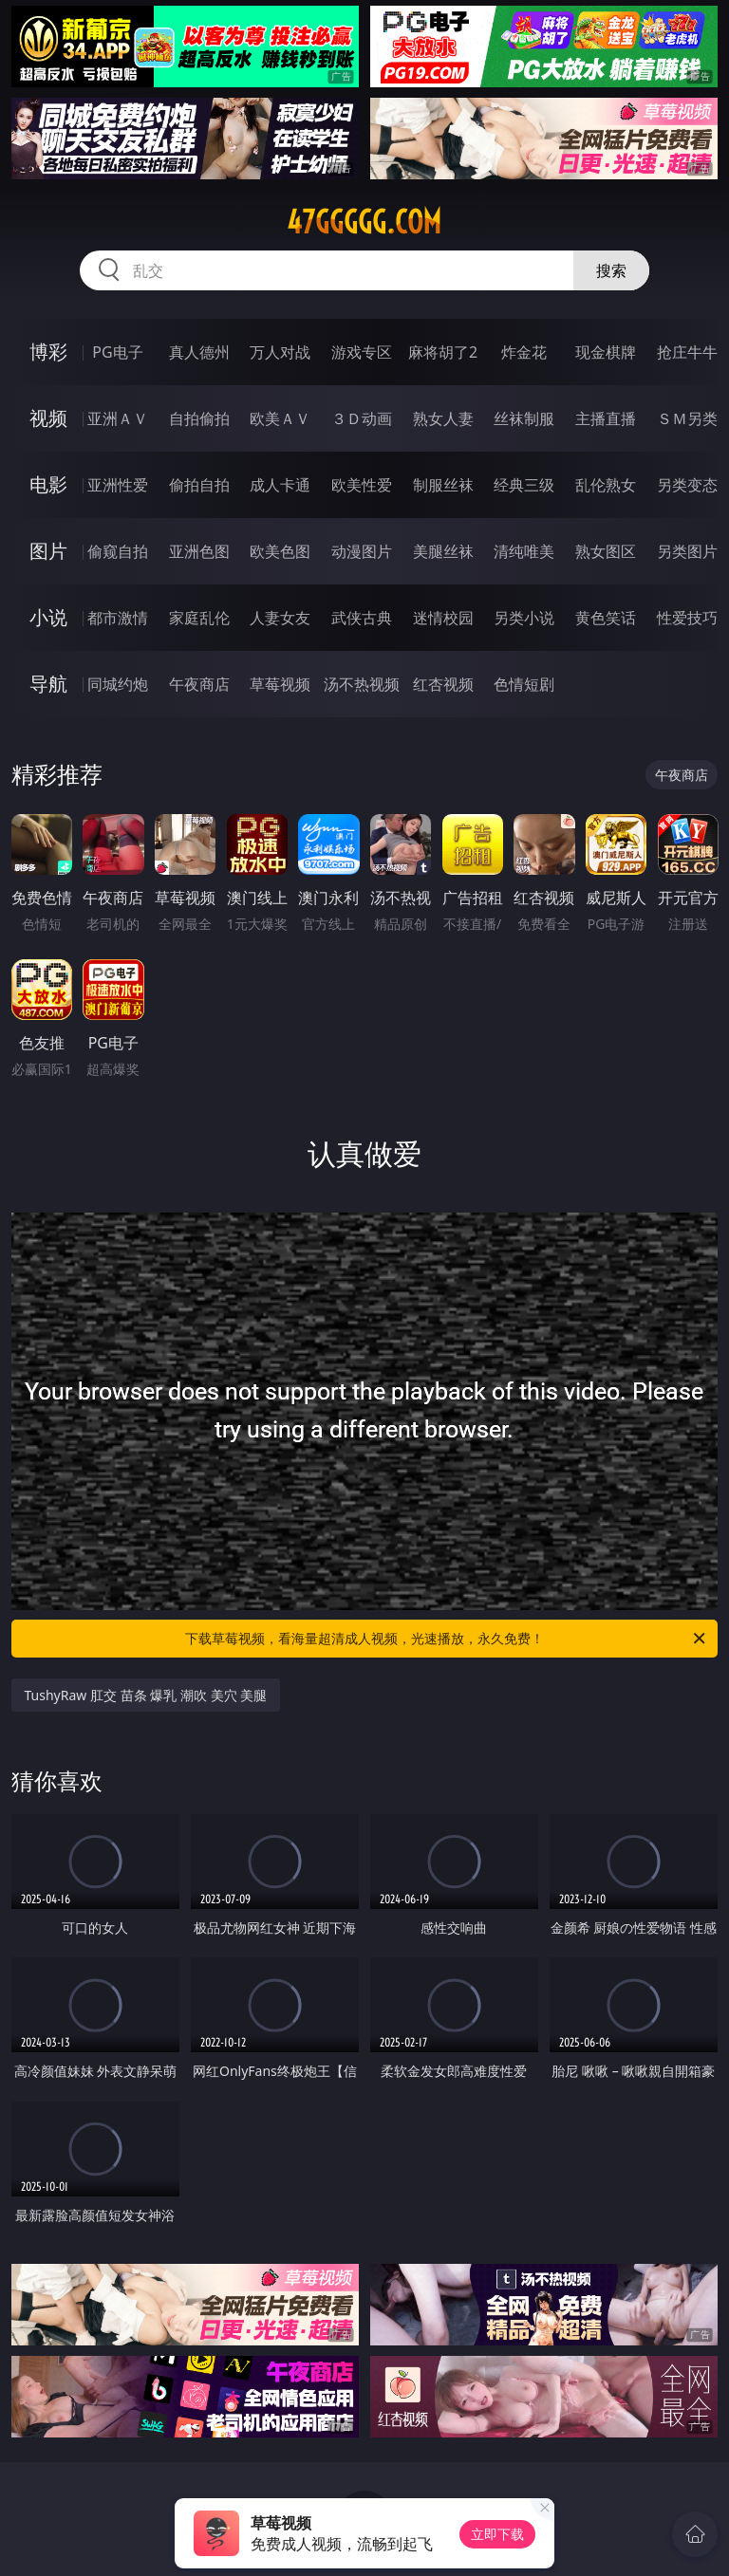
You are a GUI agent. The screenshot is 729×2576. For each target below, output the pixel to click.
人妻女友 (280, 617)
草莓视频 (280, 684)
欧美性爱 (361, 484)
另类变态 (687, 484)
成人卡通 (280, 484)
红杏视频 (443, 684)
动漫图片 (361, 551)
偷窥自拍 (117, 551)
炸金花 (524, 352)
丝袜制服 (524, 418)
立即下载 (497, 2534)
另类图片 (687, 551)
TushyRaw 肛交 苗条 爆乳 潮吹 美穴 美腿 (146, 1695)
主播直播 (605, 418)
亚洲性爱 (117, 484)
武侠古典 (361, 617)
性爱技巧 (687, 617)
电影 (48, 484)
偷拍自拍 (199, 484)
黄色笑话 (605, 617)
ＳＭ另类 (687, 418)
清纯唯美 (524, 551)
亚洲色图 (199, 551)
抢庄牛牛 (687, 352)
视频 (48, 418)
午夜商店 (199, 684)
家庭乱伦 (199, 617)
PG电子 (117, 352)
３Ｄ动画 (361, 418)
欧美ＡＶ (280, 418)
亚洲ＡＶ (117, 418)
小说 (48, 617)
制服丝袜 (443, 484)
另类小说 (524, 617)
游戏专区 (361, 352)
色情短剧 (524, 684)
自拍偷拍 (199, 418)
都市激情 (117, 617)
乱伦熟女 (605, 484)
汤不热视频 (362, 684)
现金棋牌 (605, 352)
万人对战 (280, 352)
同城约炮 (117, 684)
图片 (48, 551)
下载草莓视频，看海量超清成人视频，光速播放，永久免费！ (446, 1638)
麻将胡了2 (442, 352)
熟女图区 (605, 551)
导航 (48, 683)
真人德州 (199, 352)
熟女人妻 (443, 418)
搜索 (611, 270)
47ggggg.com (364, 222)
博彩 (48, 351)
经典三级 (524, 484)
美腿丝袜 (443, 551)
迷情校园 (443, 617)
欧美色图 (280, 551)
